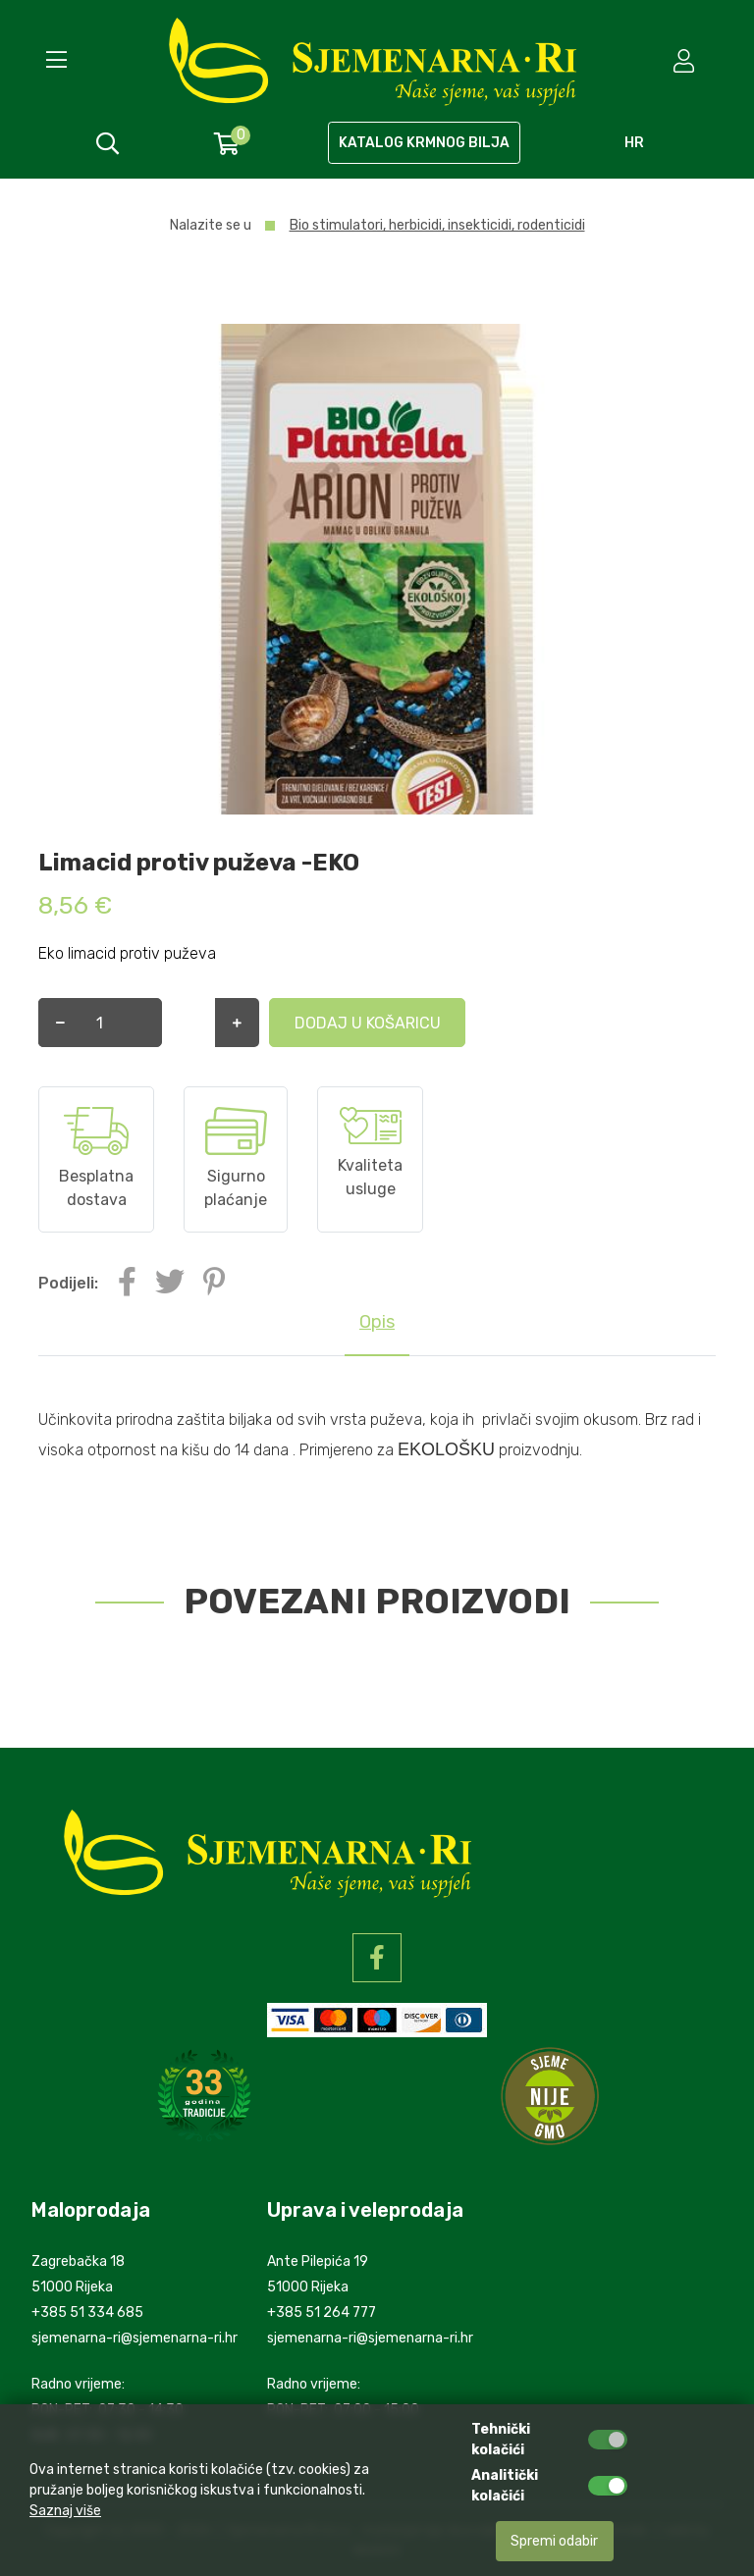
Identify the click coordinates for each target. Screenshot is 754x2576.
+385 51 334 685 (87, 2312)
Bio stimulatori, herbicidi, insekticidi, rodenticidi (437, 225)
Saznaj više (65, 2510)
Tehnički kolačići (500, 2439)
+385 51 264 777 (321, 2312)
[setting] (685, 61)
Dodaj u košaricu (269, 1023)
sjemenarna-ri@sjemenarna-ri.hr (134, 2338)
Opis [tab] (377, 1322)
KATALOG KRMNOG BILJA (424, 142)
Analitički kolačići (504, 2485)
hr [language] (634, 142)
